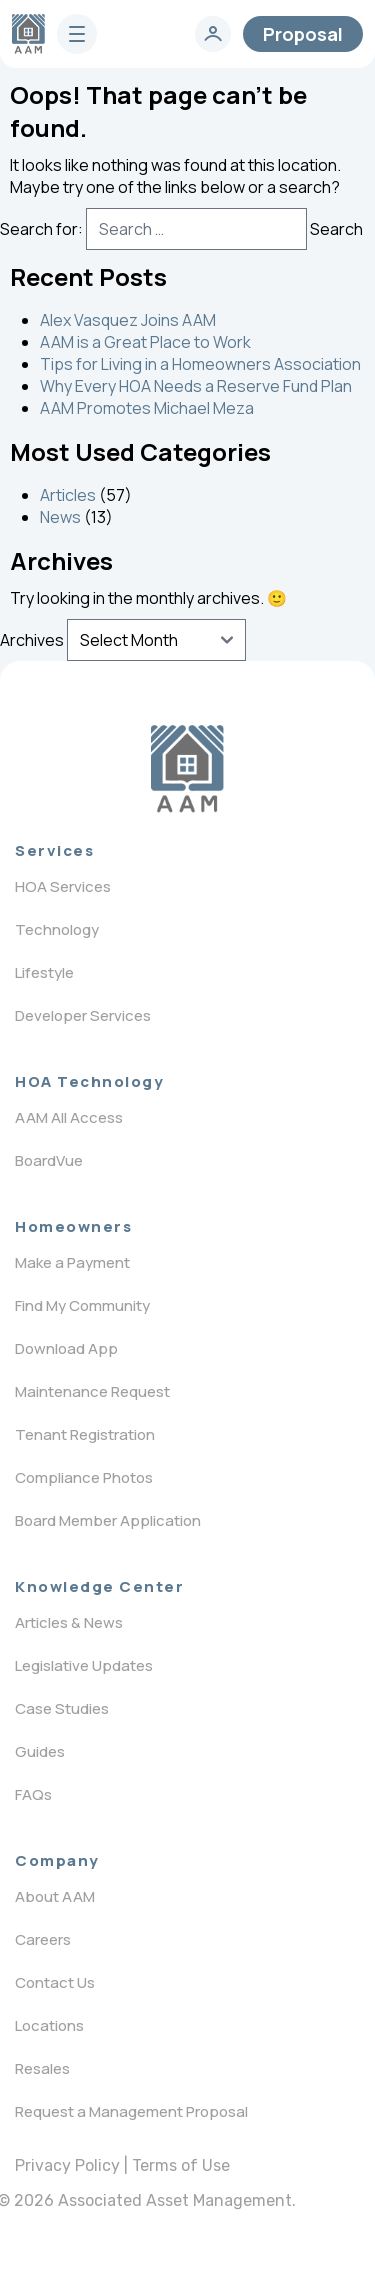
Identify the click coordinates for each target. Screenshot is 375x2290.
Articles (68, 495)
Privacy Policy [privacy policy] (67, 2165)
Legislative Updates (84, 1665)
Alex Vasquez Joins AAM (128, 320)
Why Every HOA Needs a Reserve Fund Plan (196, 386)
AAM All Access (69, 1117)
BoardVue (49, 1160)
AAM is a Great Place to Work (145, 342)
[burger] (77, 34)
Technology (57, 929)
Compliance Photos (84, 1477)
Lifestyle (44, 972)
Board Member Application (108, 1520)
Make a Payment (72, 1262)
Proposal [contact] (303, 34)
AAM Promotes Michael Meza (147, 408)
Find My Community (82, 1305)
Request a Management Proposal (131, 2111)
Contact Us (55, 1982)
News (60, 517)
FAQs (33, 1794)
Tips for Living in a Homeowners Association (200, 364)
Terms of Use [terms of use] (181, 2165)
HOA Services (63, 886)
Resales (42, 2068)
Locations (49, 2025)
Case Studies (62, 1708)
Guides (40, 1751)
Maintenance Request (92, 1391)
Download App (66, 1348)
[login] (213, 34)
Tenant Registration (85, 1434)
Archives (32, 640)
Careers (43, 1939)
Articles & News (69, 1622)
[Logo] (187, 769)
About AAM (55, 1896)
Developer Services (83, 1015)
